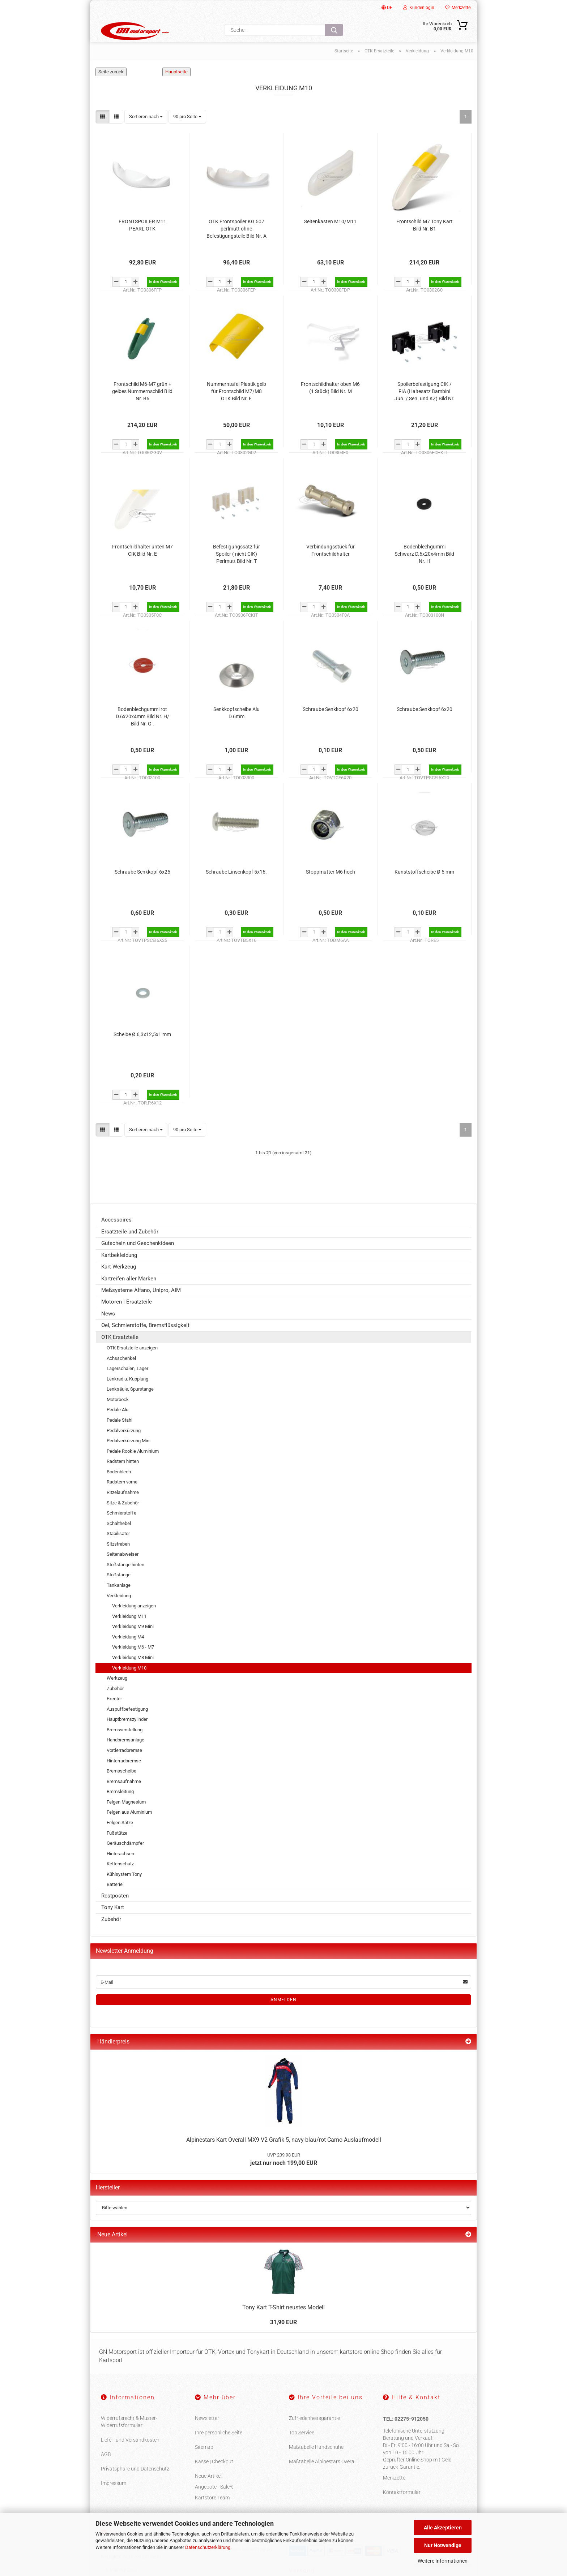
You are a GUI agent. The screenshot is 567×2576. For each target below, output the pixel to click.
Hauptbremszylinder (127, 1737)
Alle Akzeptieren (443, 2527)
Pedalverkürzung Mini (128, 1458)
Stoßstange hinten (125, 1582)
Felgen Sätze (120, 1840)
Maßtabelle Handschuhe (316, 2464)
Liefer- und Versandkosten (130, 2457)
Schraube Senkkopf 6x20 (330, 726)
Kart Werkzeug (118, 1284)
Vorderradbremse (124, 1768)
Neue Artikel (208, 2493)
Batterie (115, 1902)
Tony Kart (112, 1925)
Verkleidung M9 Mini (133, 1644)
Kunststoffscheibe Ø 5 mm (424, 889)
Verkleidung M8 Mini (133, 1675)
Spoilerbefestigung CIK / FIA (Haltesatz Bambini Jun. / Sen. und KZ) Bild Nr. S (425, 409)
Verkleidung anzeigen (134, 1623)
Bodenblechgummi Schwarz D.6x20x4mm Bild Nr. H (424, 571)
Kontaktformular (402, 2510)
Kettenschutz (120, 1881)
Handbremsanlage (125, 1757)
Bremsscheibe (121, 1788)
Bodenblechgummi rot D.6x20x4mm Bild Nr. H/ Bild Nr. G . (142, 734)
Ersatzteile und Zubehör (129, 1249)
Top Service (301, 2450)
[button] (102, 134)
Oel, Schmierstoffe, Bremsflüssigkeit (145, 1343)
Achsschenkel (121, 1375)
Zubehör (115, 1706)
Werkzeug (117, 1695)
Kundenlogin (418, 7)
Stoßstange (119, 1592)
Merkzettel (458, 7)
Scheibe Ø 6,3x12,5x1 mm (142, 1052)
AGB (106, 2471)
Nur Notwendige (442, 2545)
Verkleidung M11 (129, 1633)
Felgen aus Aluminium (129, 1829)
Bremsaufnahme (124, 1798)
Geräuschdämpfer (125, 1861)
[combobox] (145, 134)
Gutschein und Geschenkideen (137, 1261)
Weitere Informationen (443, 2561)
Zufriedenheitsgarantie (314, 2435)
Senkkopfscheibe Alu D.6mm (236, 730)
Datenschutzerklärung (207, 2547)
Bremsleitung (120, 1809)
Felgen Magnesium (126, 1819)
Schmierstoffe (121, 1530)
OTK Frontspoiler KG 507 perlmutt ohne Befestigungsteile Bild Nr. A (236, 246)
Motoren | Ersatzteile (126, 1319)
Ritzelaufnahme (123, 1510)
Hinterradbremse (124, 1778)
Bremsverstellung (124, 1747)
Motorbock (118, 1417)
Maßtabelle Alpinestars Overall (323, 2479)
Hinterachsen (120, 1871)
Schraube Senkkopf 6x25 (142, 889)
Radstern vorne (122, 1499)
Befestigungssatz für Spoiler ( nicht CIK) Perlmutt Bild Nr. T (236, 571)
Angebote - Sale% (214, 2504)
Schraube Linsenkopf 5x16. (236, 889)
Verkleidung (119, 1613)
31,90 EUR (283, 2339)
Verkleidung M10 (129, 1685)
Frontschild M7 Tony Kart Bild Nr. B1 (424, 242)
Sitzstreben (118, 1561)
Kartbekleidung (119, 1272)
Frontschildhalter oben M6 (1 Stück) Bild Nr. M (330, 405)
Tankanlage (119, 1603)
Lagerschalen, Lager (127, 1386)
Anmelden (283, 2017)
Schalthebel (119, 1540)
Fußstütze (117, 1850)
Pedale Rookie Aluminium (133, 1468)
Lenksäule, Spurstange (130, 1406)
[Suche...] (334, 30)
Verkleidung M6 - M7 (133, 1664)
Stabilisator (118, 1551)
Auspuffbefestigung (127, 1726)
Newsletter (207, 2435)
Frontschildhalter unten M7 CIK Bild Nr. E (142, 567)
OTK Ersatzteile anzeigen (132, 1365)
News (108, 1331)
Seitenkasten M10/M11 (330, 239)
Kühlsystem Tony (124, 1892)
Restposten (115, 1913)
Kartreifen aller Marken (128, 1296)
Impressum (113, 2500)
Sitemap (204, 2464)
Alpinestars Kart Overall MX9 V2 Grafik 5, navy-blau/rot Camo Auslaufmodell (283, 2157)
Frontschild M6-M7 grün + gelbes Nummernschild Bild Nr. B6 (142, 409)
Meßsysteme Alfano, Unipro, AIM (141, 1308)
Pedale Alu (117, 1427)
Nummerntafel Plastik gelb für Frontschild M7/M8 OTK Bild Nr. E (236, 409)
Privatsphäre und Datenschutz (135, 2486)
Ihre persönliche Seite (218, 2450)
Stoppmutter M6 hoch (330, 889)
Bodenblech (119, 1489)
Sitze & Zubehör (123, 1520)
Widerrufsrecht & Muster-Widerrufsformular (129, 2439)
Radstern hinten (123, 1479)
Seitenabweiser (122, 1572)
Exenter (114, 1716)
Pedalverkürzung (124, 1448)
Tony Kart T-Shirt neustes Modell (283, 2325)
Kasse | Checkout (214, 2479)
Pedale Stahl (119, 1437)
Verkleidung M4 (128, 1654)
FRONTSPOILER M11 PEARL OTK (142, 242)
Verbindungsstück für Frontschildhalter (330, 567)
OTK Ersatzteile (119, 1354)
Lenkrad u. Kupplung (127, 1396)
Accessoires (116, 1237)
